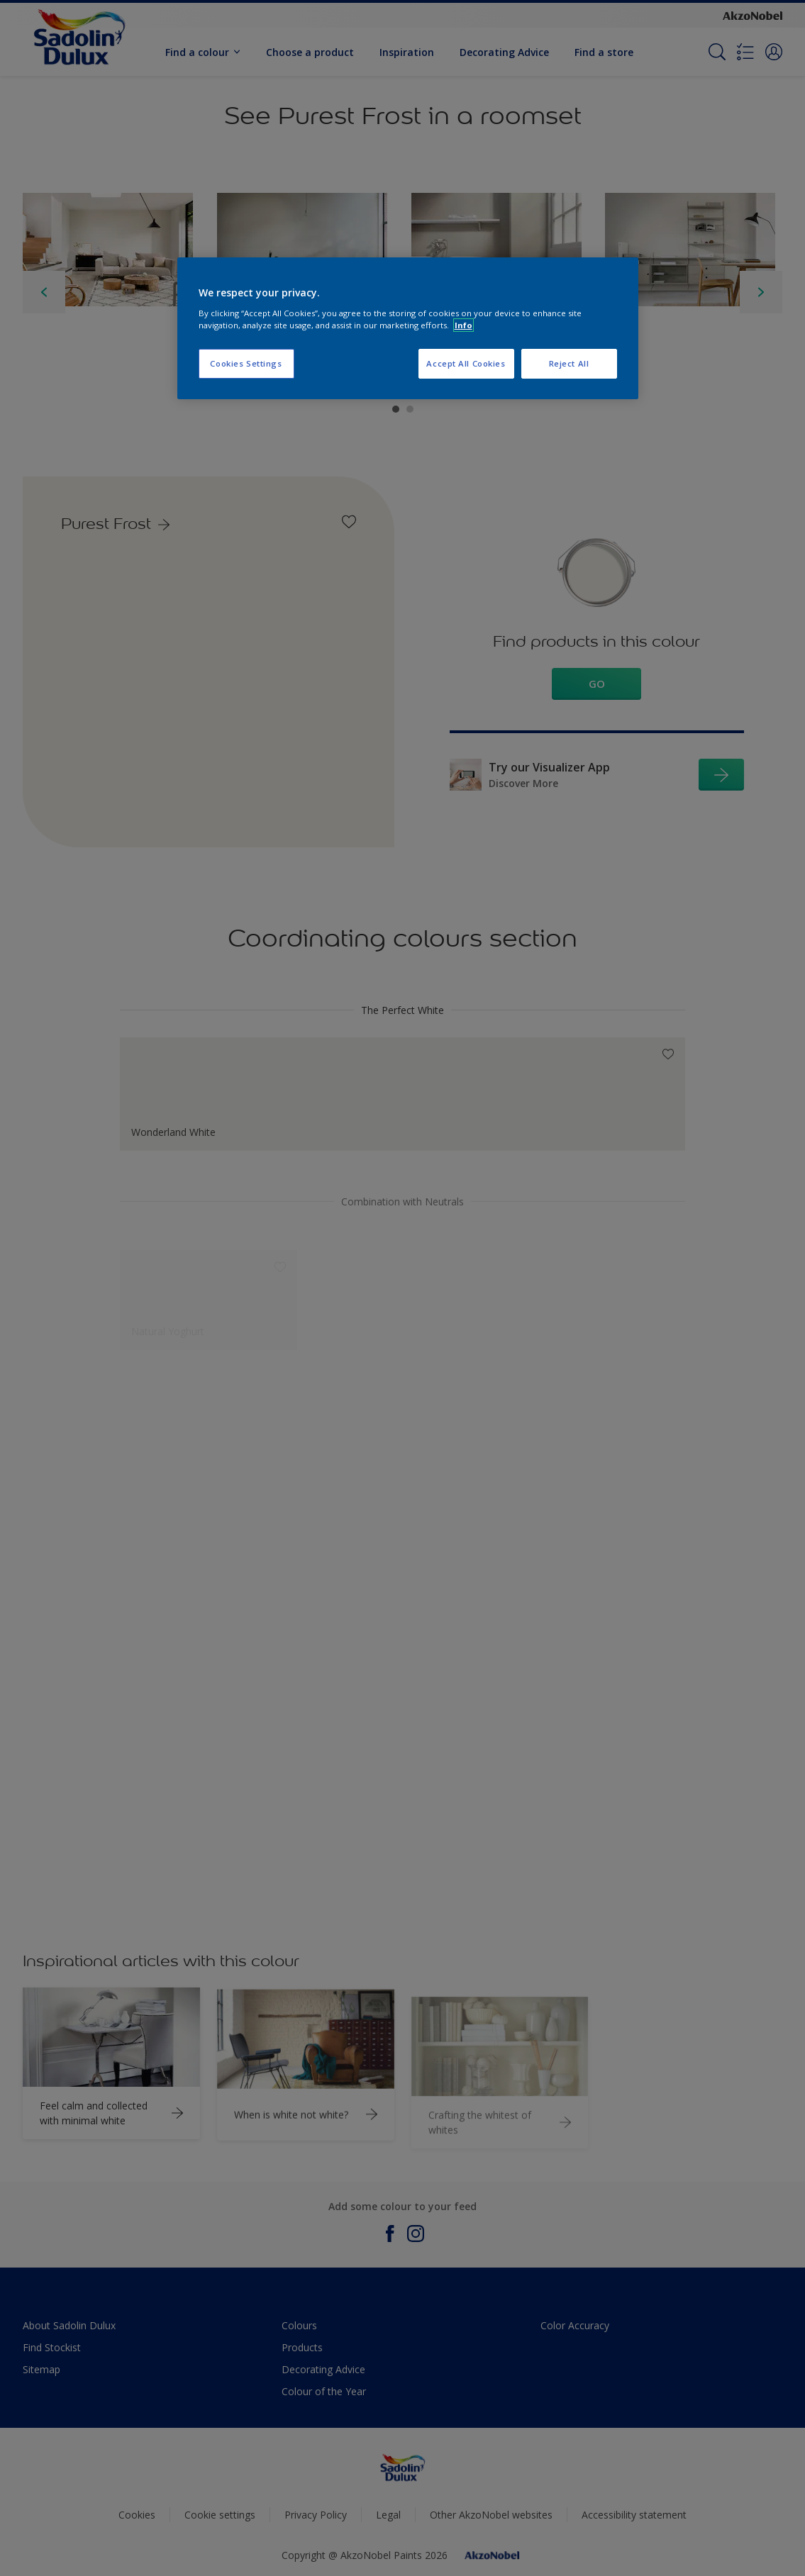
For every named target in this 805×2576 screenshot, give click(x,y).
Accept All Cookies (465, 363)
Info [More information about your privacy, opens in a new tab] (463, 325)
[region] (407, 328)
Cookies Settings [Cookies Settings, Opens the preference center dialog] (246, 363)
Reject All (569, 363)
